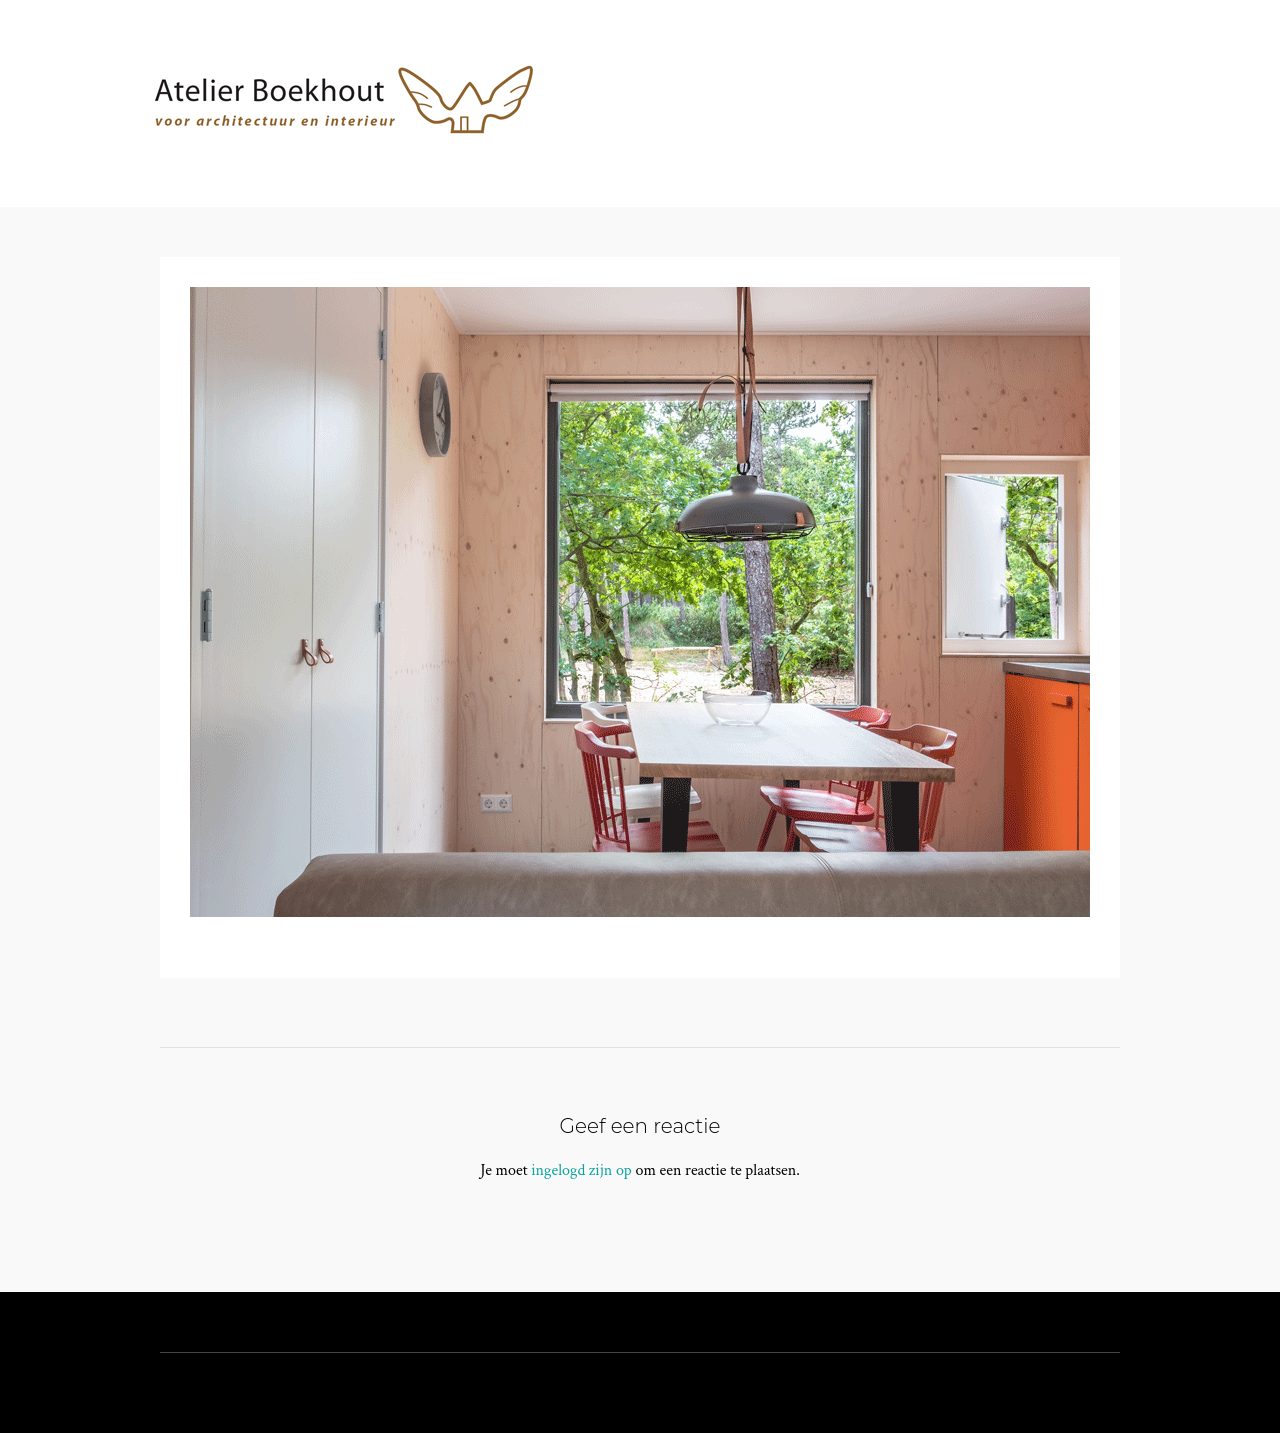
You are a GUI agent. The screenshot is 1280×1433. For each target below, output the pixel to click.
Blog (994, 155)
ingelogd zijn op (581, 1170)
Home (606, 155)
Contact (906, 155)
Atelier (691, 155)
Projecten (797, 155)
